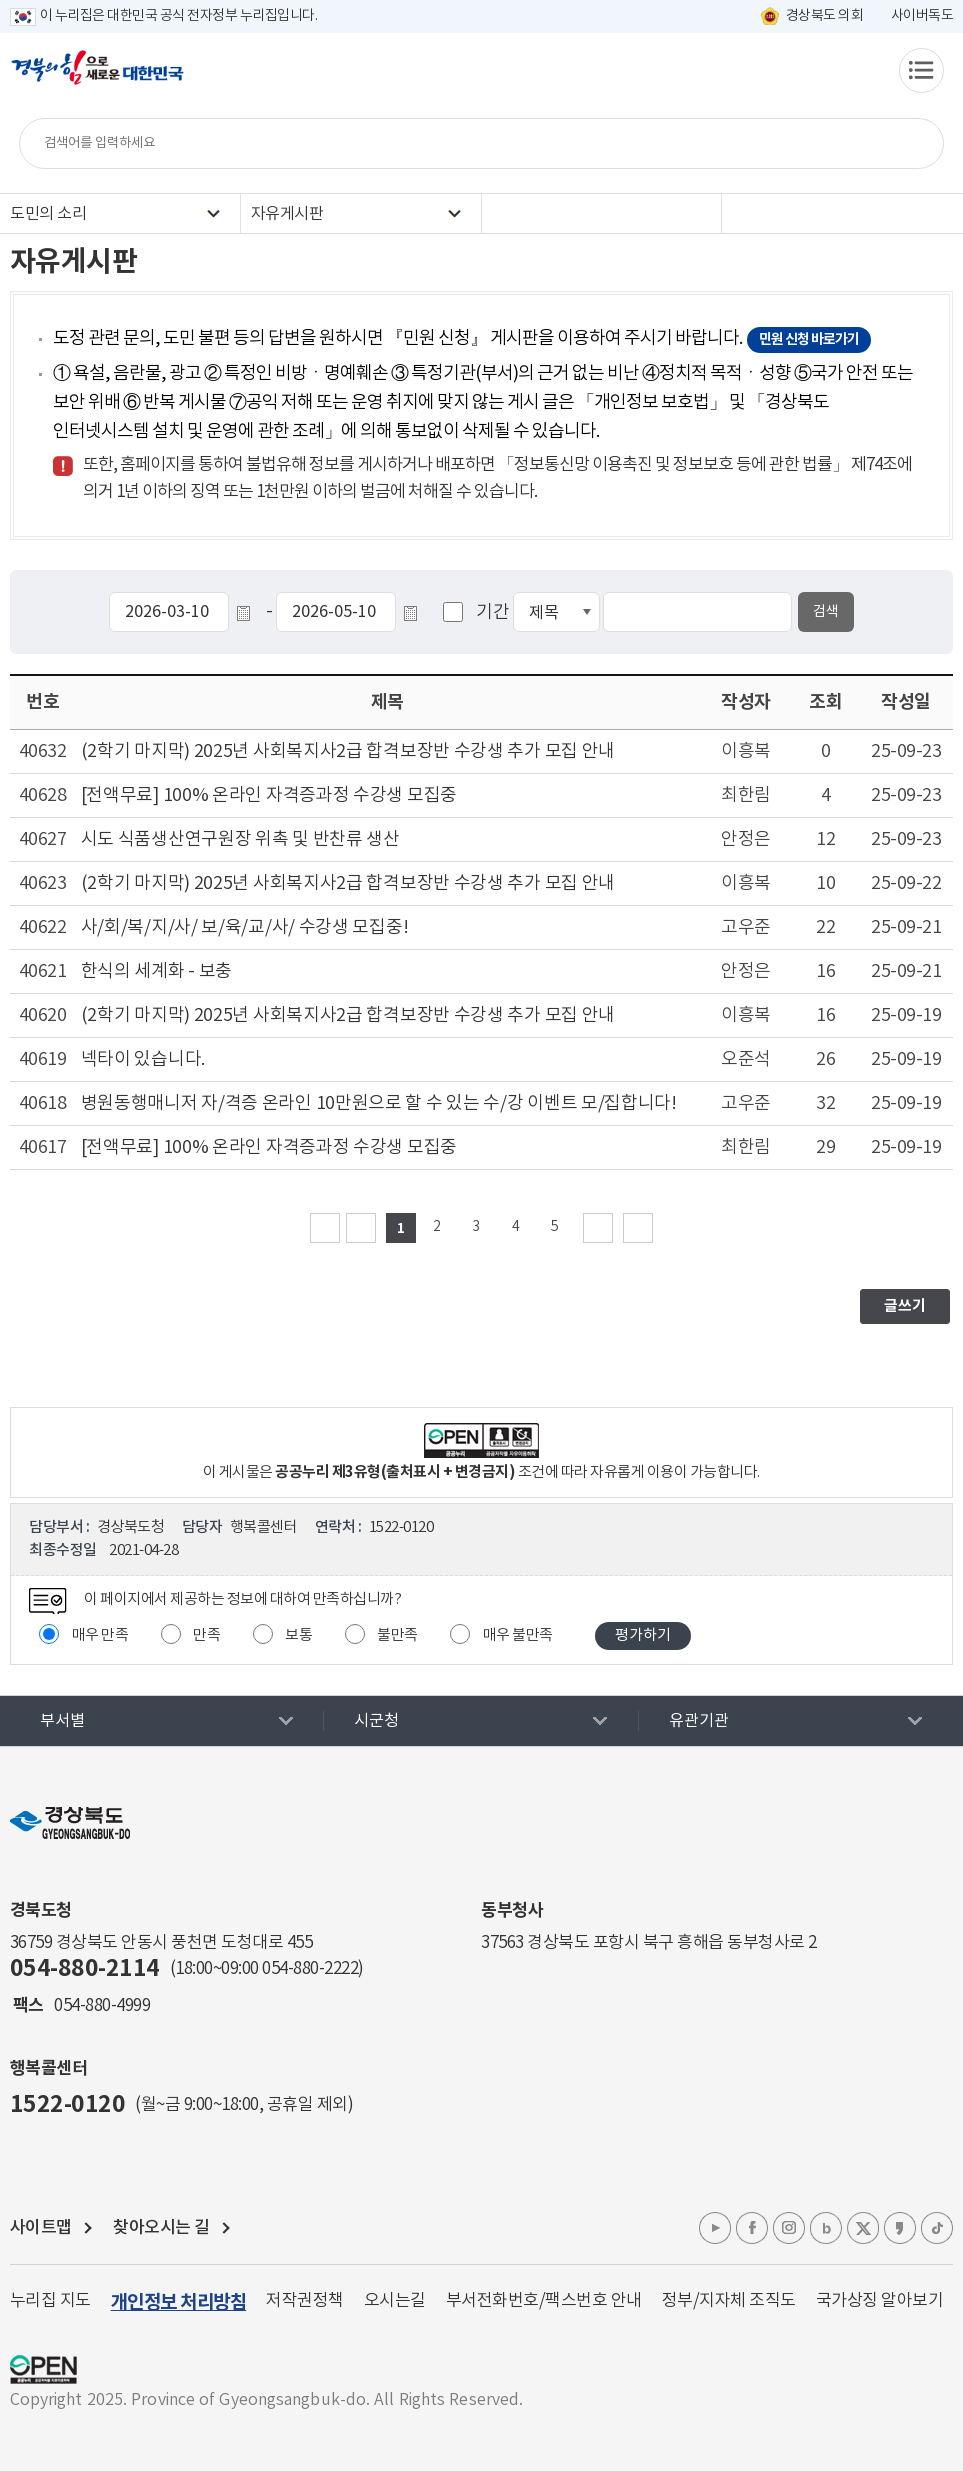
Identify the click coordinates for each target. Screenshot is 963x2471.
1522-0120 (68, 2105)
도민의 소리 (48, 214)
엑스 (863, 2228)
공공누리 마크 (43, 2369)
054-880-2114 (85, 1969)
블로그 (826, 2228)
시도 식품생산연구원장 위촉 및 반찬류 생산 (240, 839)
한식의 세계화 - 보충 (156, 971)
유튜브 (715, 2228)
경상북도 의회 (825, 16)
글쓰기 (905, 1306)
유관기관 (699, 1721)
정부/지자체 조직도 (729, 2301)
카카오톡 (900, 2228)
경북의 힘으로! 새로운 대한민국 (97, 78)
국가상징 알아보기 (880, 2301)
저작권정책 (305, 2301)
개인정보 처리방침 (179, 2302)
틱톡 (937, 2228)
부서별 (62, 1721)
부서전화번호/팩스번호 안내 (544, 2301)
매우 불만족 (518, 1635)
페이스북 (752, 2228)
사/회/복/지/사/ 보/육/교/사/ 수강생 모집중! (245, 927)
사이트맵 (41, 2228)
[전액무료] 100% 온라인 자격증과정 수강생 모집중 (269, 795)
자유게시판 (287, 214)
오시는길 (395, 2301)
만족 (206, 1635)
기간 (492, 612)
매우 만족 (100, 1635)
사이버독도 (922, 16)
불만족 (397, 1635)
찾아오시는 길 (161, 2228)
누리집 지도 (50, 2301)
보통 (298, 1635)
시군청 (376, 1721)
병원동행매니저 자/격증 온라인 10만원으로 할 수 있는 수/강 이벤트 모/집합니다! (379, 1103)
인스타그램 (789, 2228)
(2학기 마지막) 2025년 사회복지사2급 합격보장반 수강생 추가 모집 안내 (348, 751)
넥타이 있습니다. (143, 1059)
